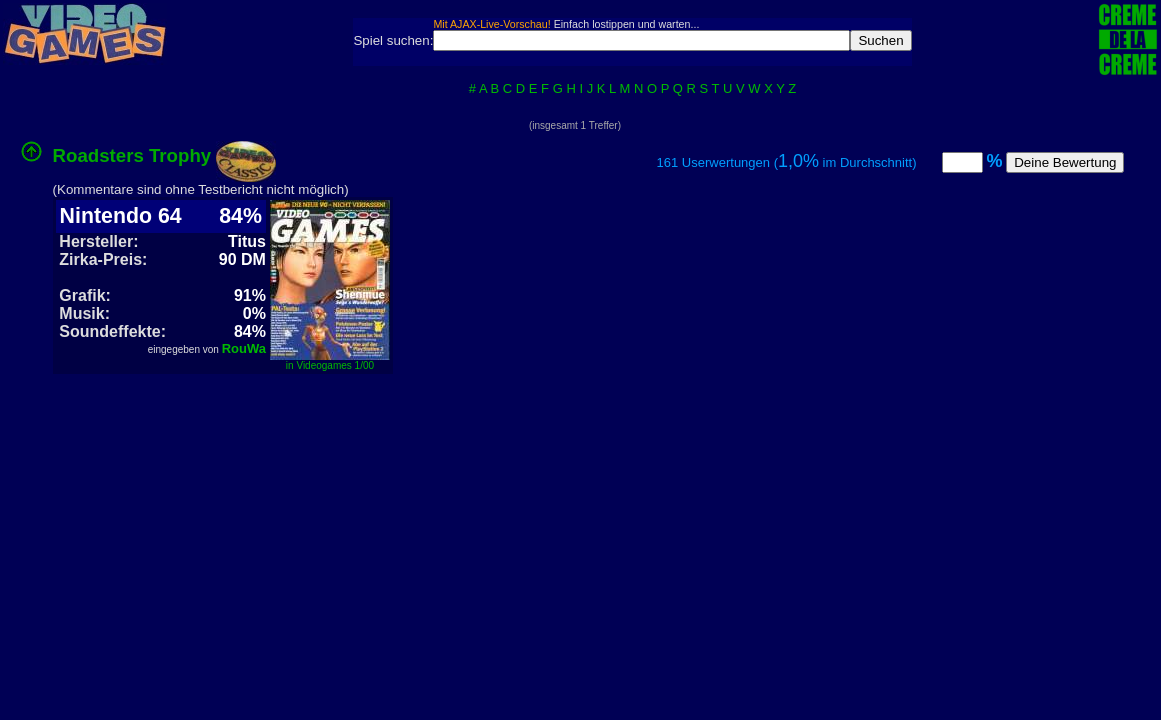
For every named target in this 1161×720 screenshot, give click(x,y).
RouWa (244, 348)
